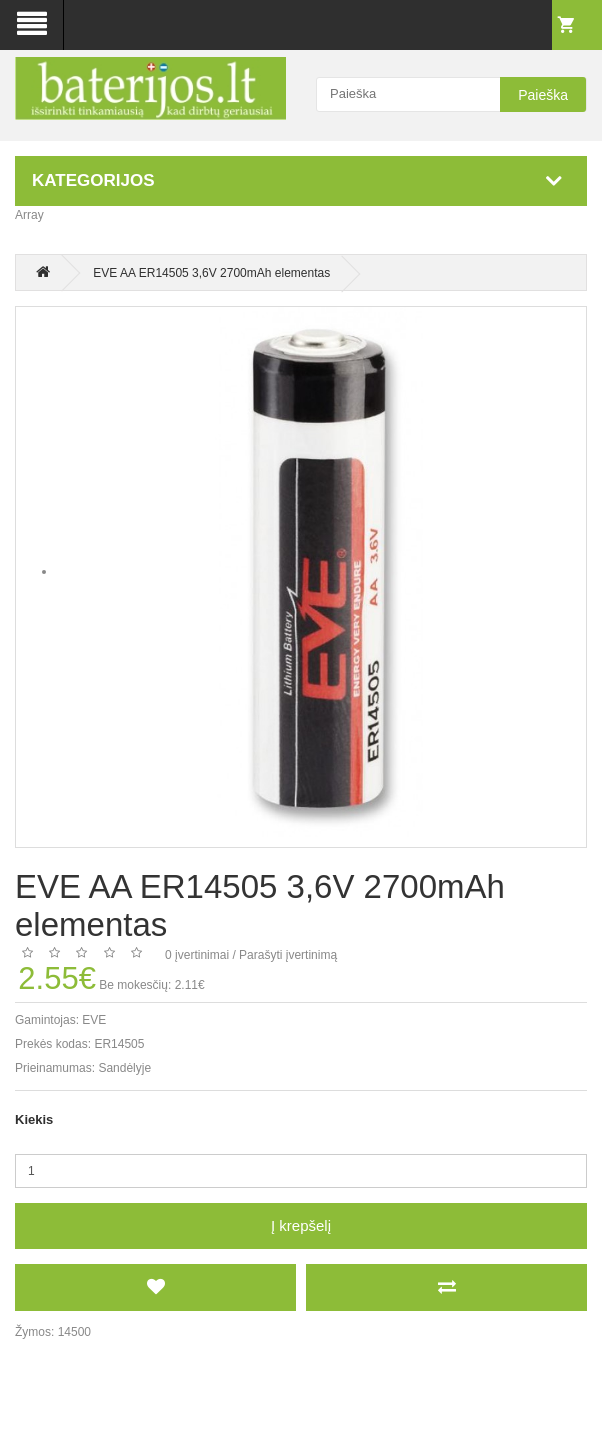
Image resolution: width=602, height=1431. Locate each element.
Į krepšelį (301, 1225)
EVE (94, 1020)
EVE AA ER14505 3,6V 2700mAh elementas (211, 273)
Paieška (543, 95)
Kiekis (34, 1119)
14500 (74, 1332)
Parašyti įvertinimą (288, 955)
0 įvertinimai (197, 955)
